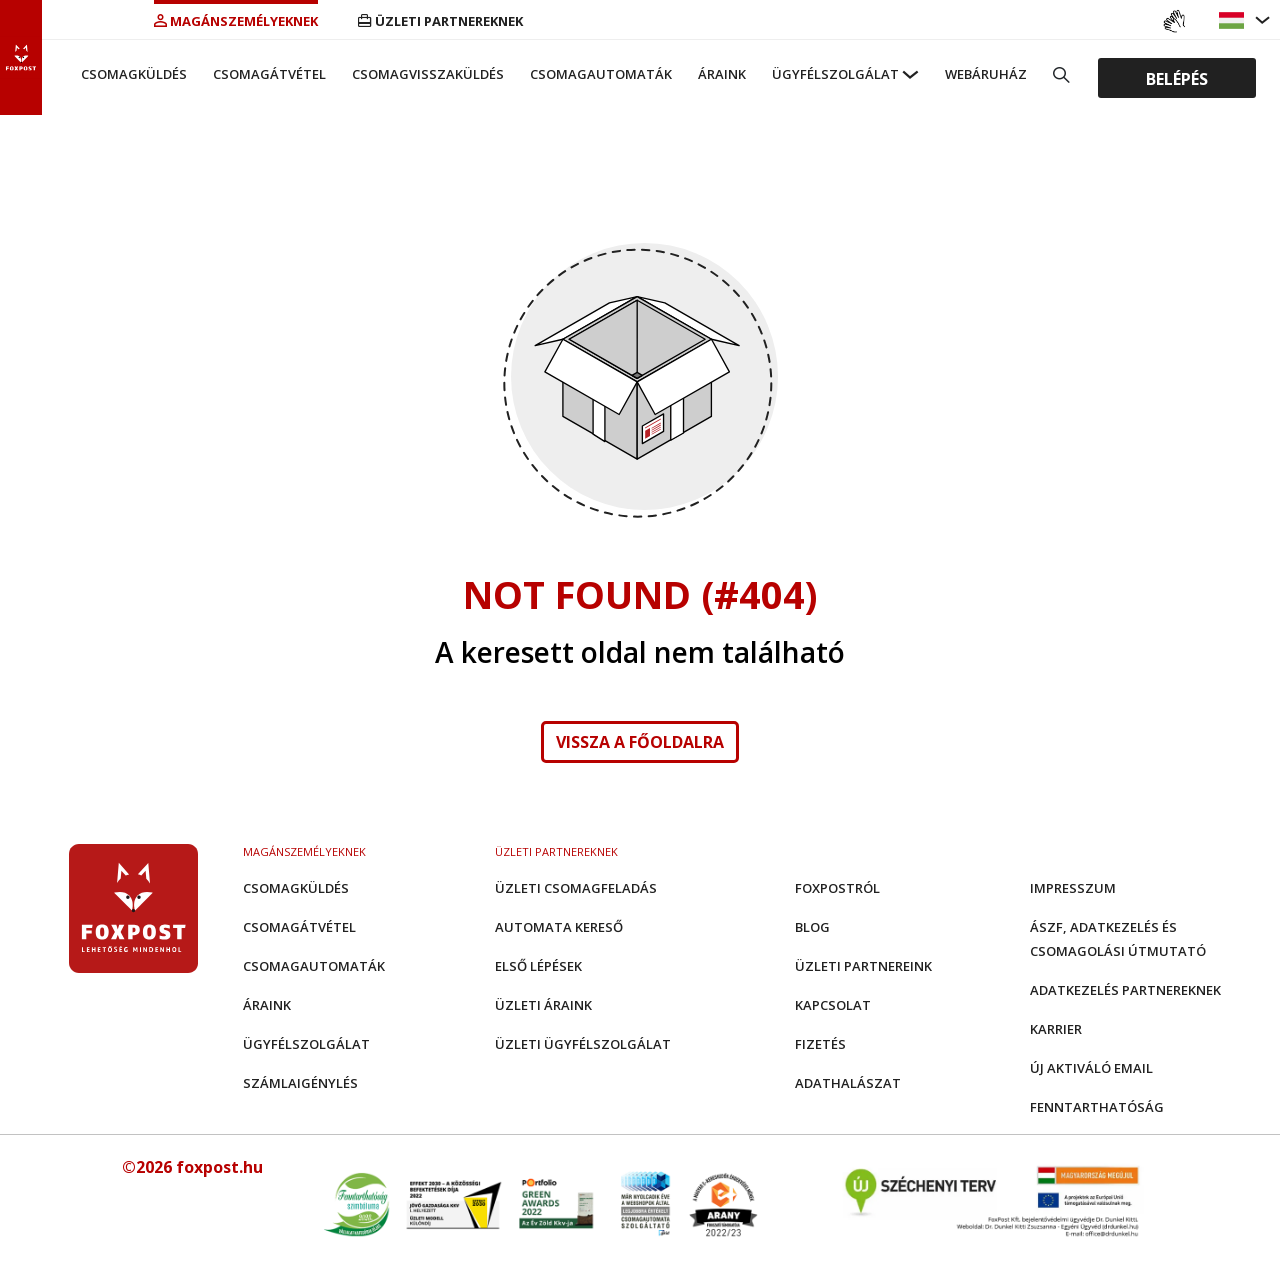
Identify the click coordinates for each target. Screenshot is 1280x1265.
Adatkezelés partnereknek (1125, 990)
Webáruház (986, 74)
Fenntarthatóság (1097, 1107)
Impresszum (1073, 888)
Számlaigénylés (300, 1083)
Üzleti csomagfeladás (576, 888)
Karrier (1056, 1029)
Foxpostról (837, 888)
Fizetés (820, 1044)
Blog (812, 927)
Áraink (722, 74)
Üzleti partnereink (863, 966)
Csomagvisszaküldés (428, 74)
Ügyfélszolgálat (835, 74)
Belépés (1177, 78)
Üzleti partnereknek (440, 21)
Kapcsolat (833, 1005)
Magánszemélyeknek (236, 21)
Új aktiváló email (1091, 1068)
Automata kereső (559, 927)
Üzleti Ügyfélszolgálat (583, 1044)
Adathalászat (848, 1083)
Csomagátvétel (269, 74)
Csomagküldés (134, 74)
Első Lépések (538, 966)
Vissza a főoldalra (640, 742)
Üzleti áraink (543, 1005)
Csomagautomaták (601, 74)
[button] (1234, 20)
